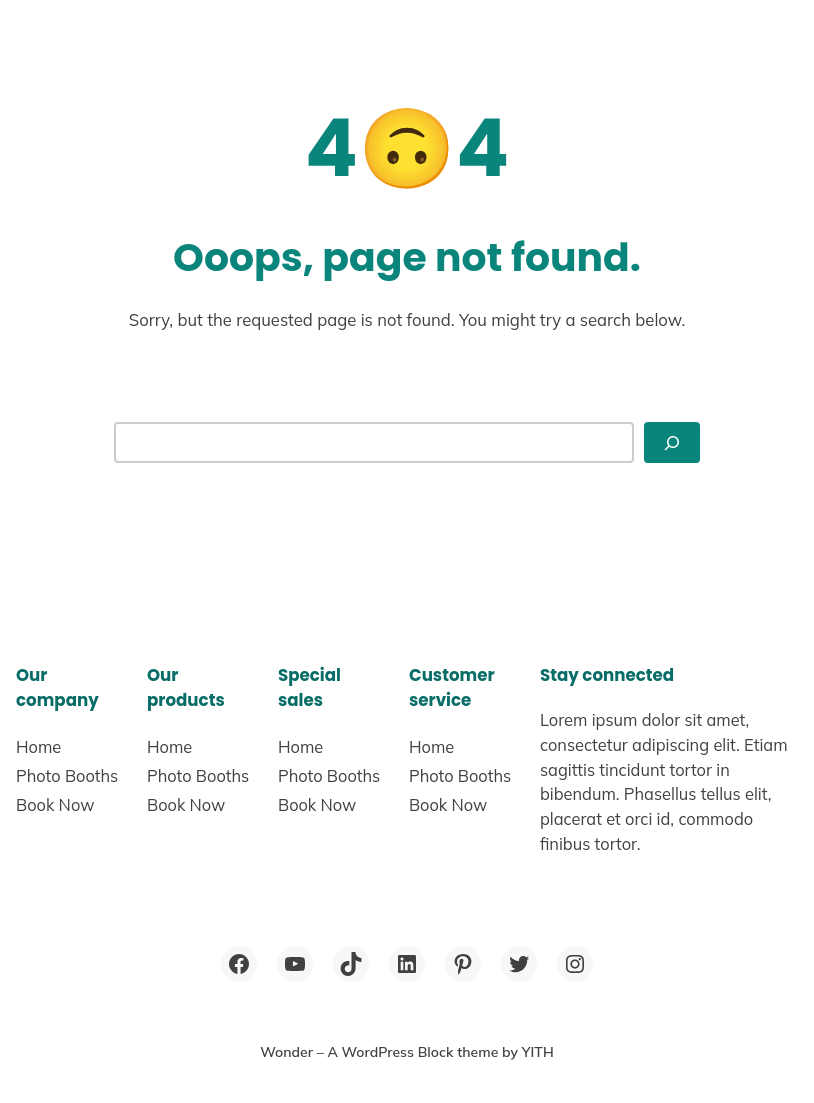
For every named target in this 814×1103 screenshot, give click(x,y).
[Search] (672, 443)
